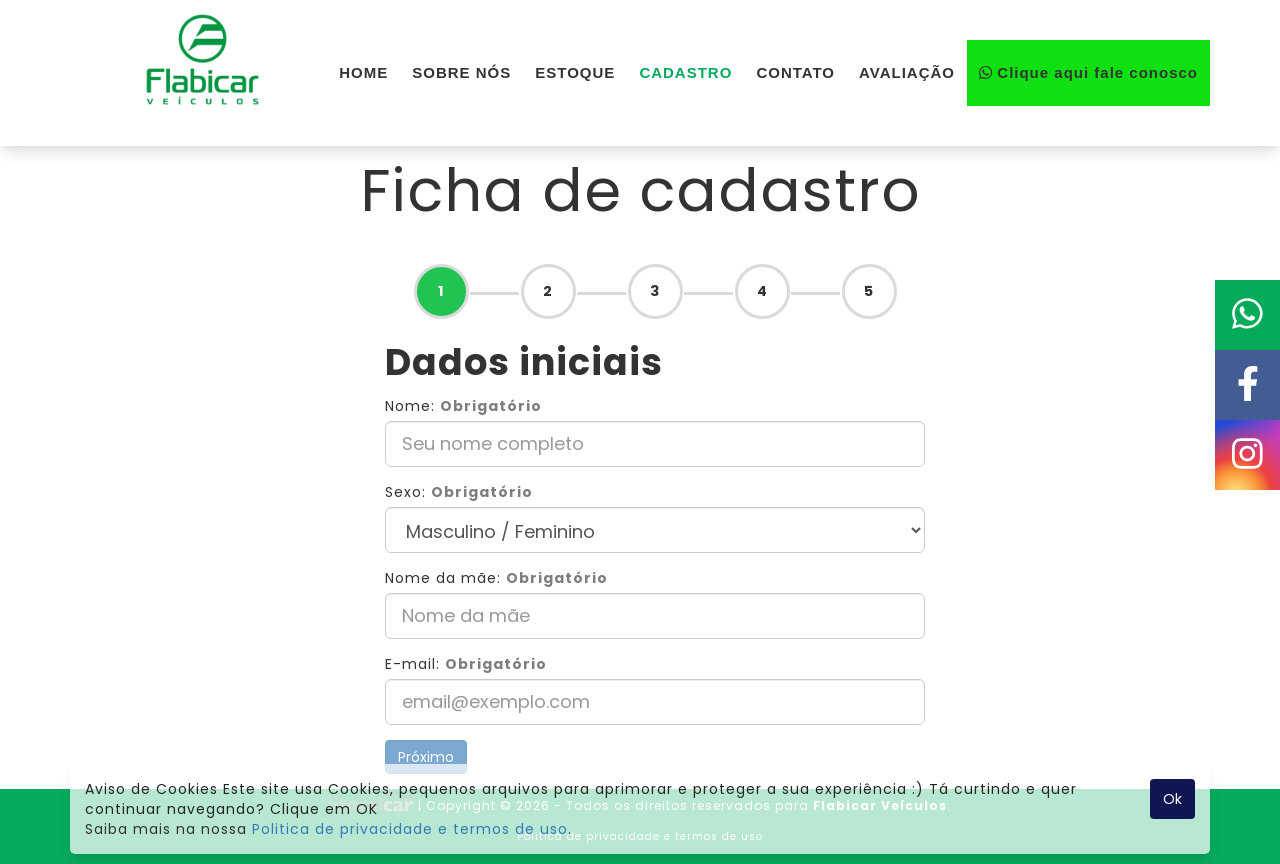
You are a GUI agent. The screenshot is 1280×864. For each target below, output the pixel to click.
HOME (363, 72)
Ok (1172, 799)
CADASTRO (685, 72)
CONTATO (795, 72)
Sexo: (459, 492)
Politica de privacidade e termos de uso (410, 829)
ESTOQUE (575, 72)
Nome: (463, 406)
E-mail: (466, 664)
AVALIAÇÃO (907, 72)
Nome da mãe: (496, 578)
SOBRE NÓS (461, 72)
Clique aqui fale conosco (1088, 72)
